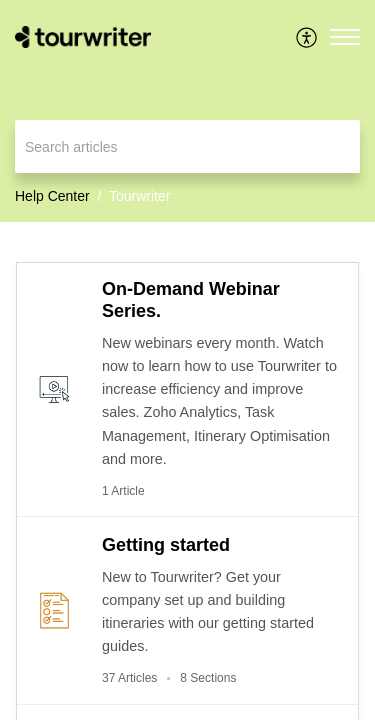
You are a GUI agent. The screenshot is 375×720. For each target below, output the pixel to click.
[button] (307, 37)
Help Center (52, 196)
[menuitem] (307, 37)
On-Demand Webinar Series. (191, 300)
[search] (187, 146)
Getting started (166, 545)
